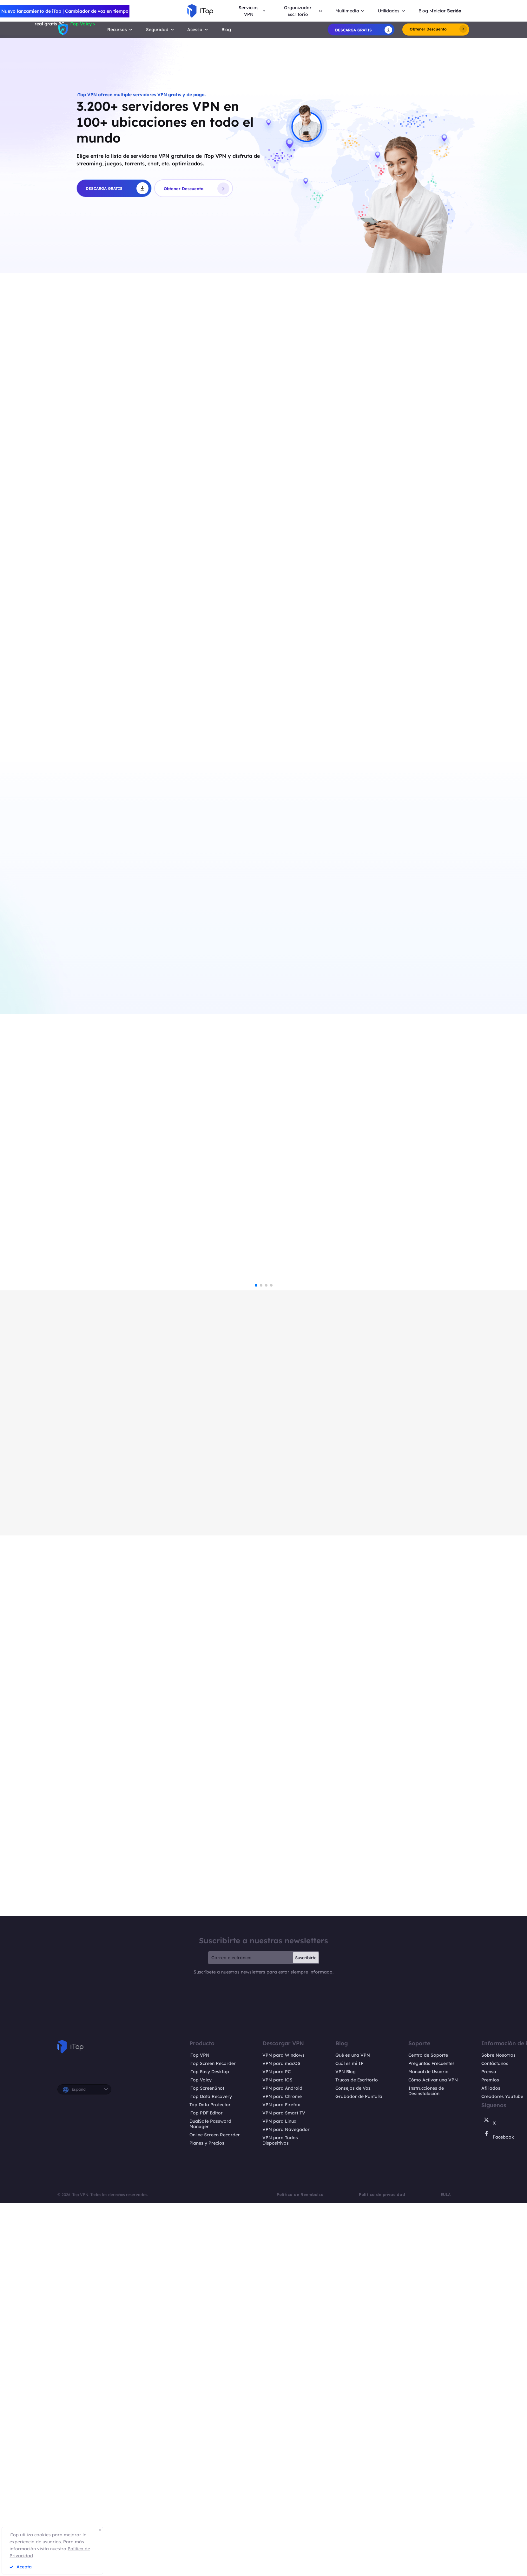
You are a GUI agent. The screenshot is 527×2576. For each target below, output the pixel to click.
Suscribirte (306, 2382)
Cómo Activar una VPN (433, 2504)
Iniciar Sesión (446, 10)
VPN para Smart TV (283, 2537)
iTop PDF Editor (206, 2537)
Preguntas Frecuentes (431, 2488)
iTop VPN (199, 2479)
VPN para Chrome (282, 2521)
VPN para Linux (279, 2545)
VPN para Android (282, 2512)
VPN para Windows (283, 2479)
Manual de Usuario (428, 2496)
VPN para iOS (277, 2504)
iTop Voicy (200, 2504)
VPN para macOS (281, 2488)
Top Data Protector (210, 2529)
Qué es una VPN (352, 2479)
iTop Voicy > (82, 24)
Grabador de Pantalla (358, 2521)
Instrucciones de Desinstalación (426, 2515)
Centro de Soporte (428, 2479)
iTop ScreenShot (206, 2512)
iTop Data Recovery (210, 2521)
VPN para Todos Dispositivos (280, 2564)
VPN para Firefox (281, 2529)
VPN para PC (276, 2496)
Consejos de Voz (353, 2512)
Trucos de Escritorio (356, 2504)
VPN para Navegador (286, 2554)
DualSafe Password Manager (210, 2548)
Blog (226, 29)
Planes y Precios (206, 2567)
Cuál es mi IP (349, 2488)
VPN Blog (345, 2496)
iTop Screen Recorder (212, 2488)
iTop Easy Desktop (209, 2496)
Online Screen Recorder (214, 2559)
